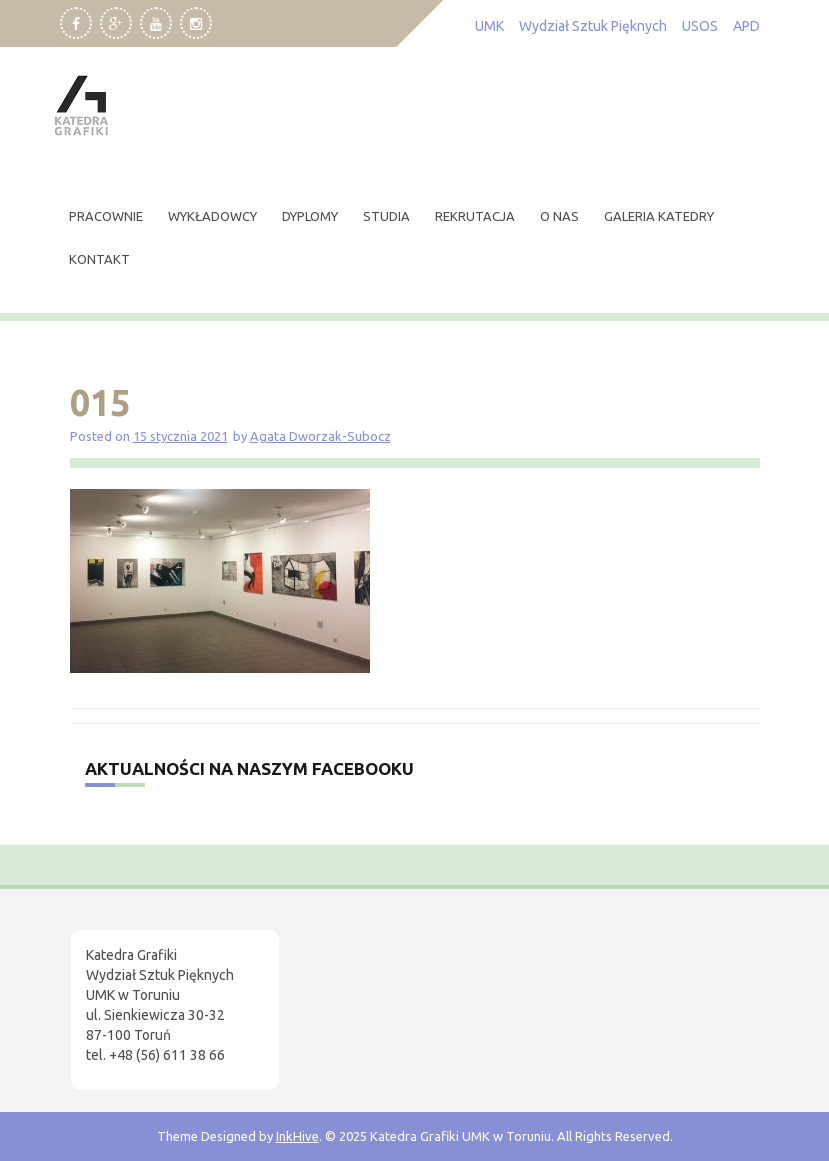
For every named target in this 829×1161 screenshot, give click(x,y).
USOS (700, 26)
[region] (260, 992)
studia (386, 216)
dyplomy (310, 216)
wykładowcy (212, 216)
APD (746, 26)
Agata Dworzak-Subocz (320, 436)
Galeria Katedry (659, 216)
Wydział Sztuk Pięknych (593, 26)
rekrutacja (475, 216)
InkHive (297, 1136)
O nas (559, 216)
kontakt (99, 259)
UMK (489, 26)
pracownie (106, 216)
